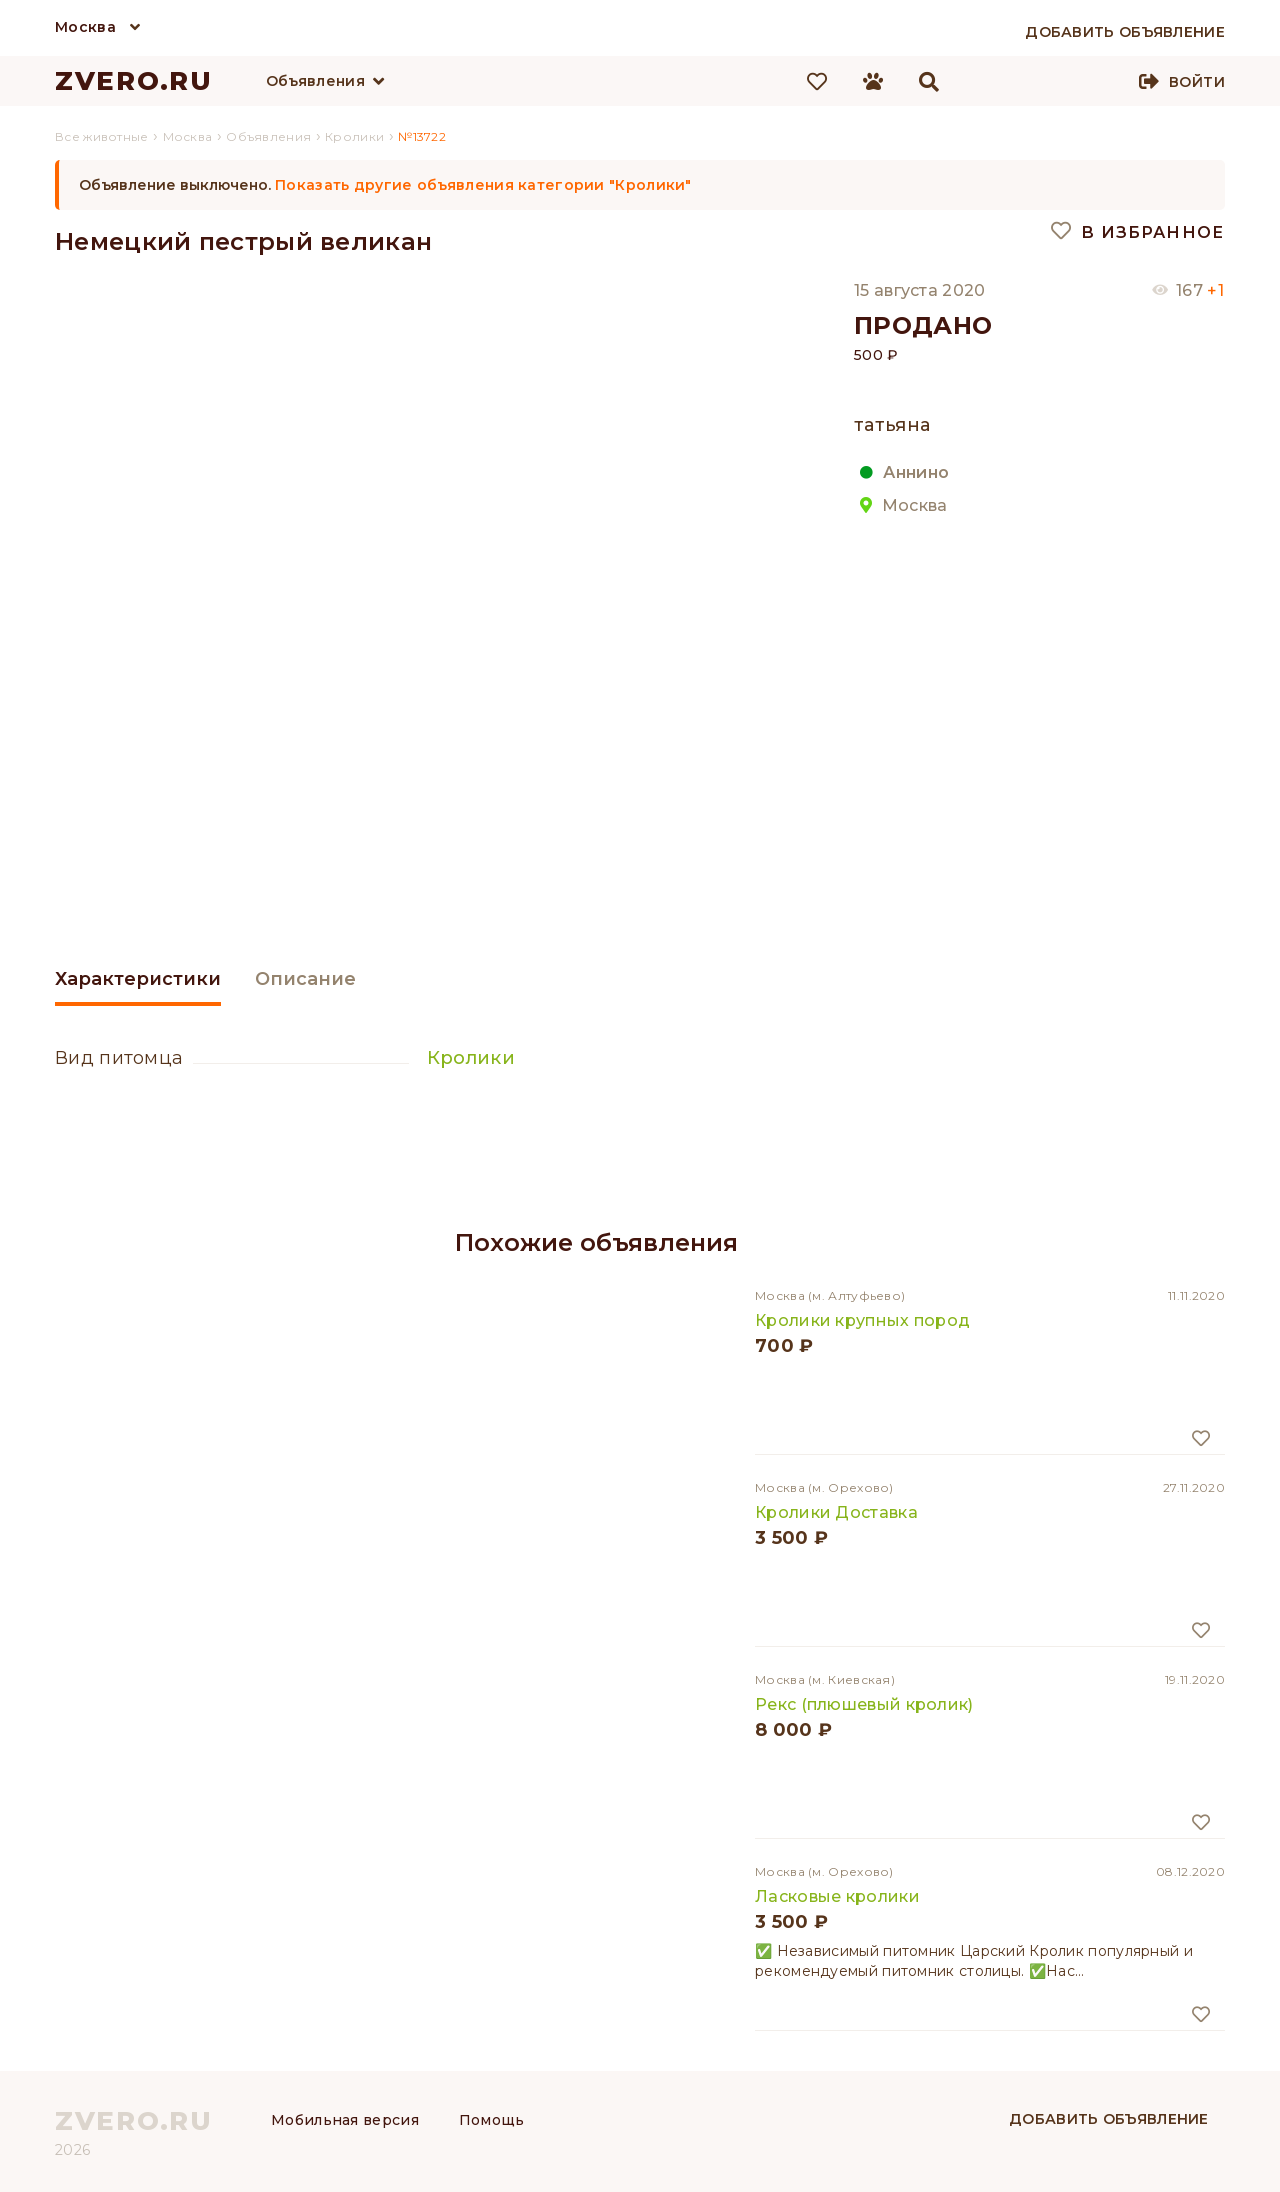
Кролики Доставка (836, 1512)
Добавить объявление (1109, 2119)
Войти (1197, 82)
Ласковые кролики (837, 1896)
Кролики (471, 1058)
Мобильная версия (345, 2120)
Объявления (315, 81)
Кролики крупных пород (862, 1320)
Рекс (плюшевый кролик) (864, 1704)
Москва (85, 27)
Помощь (492, 2120)
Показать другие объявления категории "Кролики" (483, 185)
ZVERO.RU (134, 81)
